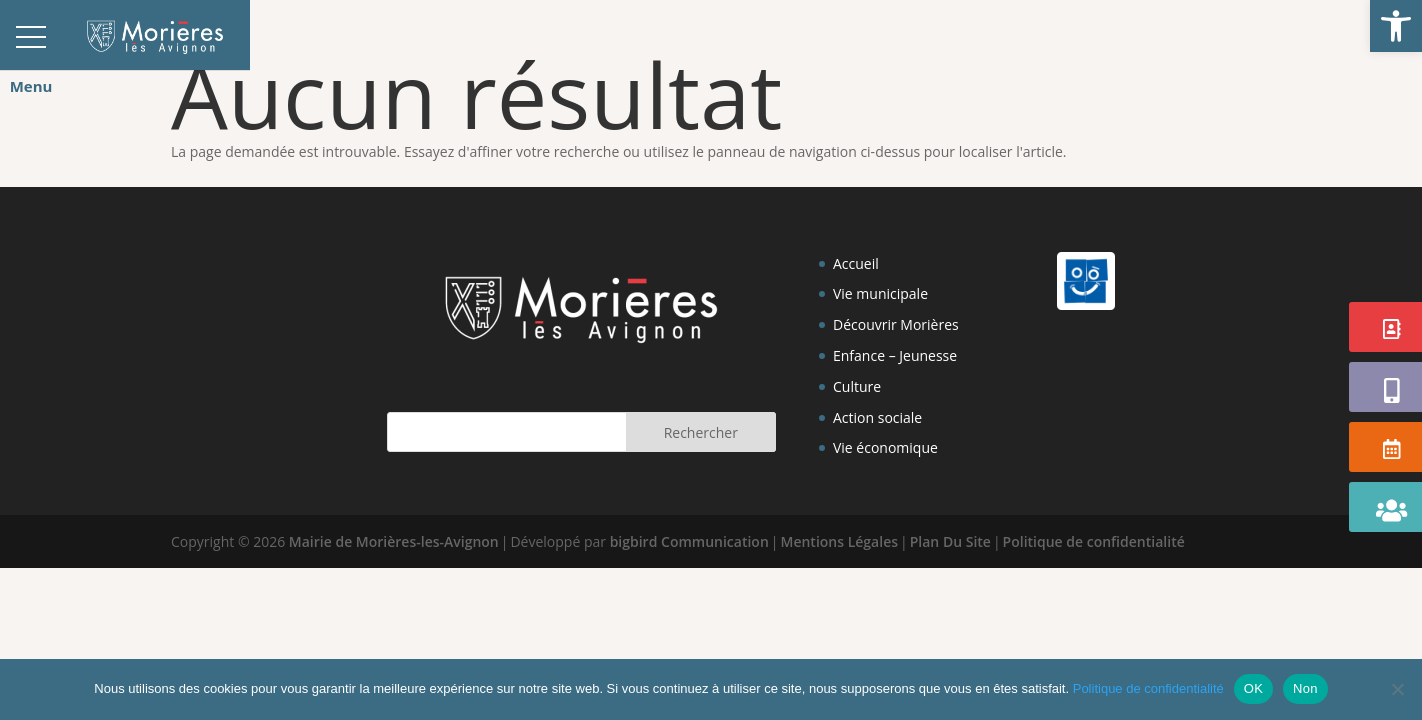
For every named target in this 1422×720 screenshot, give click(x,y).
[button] (1396, 26)
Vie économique (885, 447)
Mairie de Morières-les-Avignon (394, 541)
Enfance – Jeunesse (895, 355)
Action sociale (877, 417)
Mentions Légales (840, 541)
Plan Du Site (950, 541)
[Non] (1397, 689)
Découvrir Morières (896, 324)
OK (1253, 688)
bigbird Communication (689, 541)
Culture (857, 386)
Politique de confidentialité (1094, 541)
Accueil (856, 263)
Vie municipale (880, 293)
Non (1305, 688)
